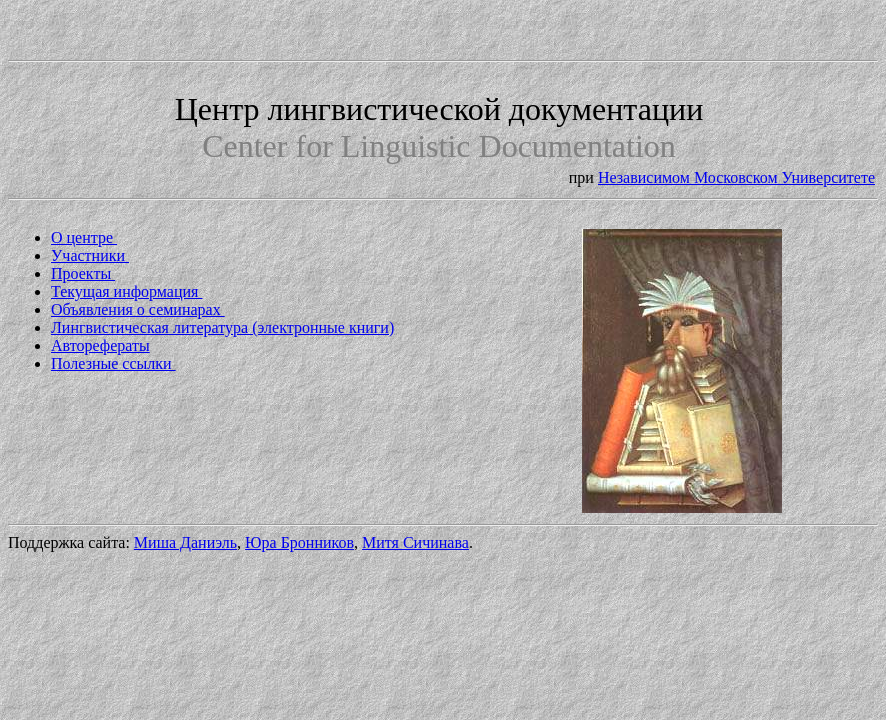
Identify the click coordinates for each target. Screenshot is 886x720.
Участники (90, 255)
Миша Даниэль (185, 542)
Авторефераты (100, 345)
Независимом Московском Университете (736, 177)
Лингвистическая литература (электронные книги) (222, 327)
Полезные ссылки (113, 363)
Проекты (83, 273)
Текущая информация (126, 291)
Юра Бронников (299, 542)
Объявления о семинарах (138, 309)
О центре (84, 237)
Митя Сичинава (415, 542)
